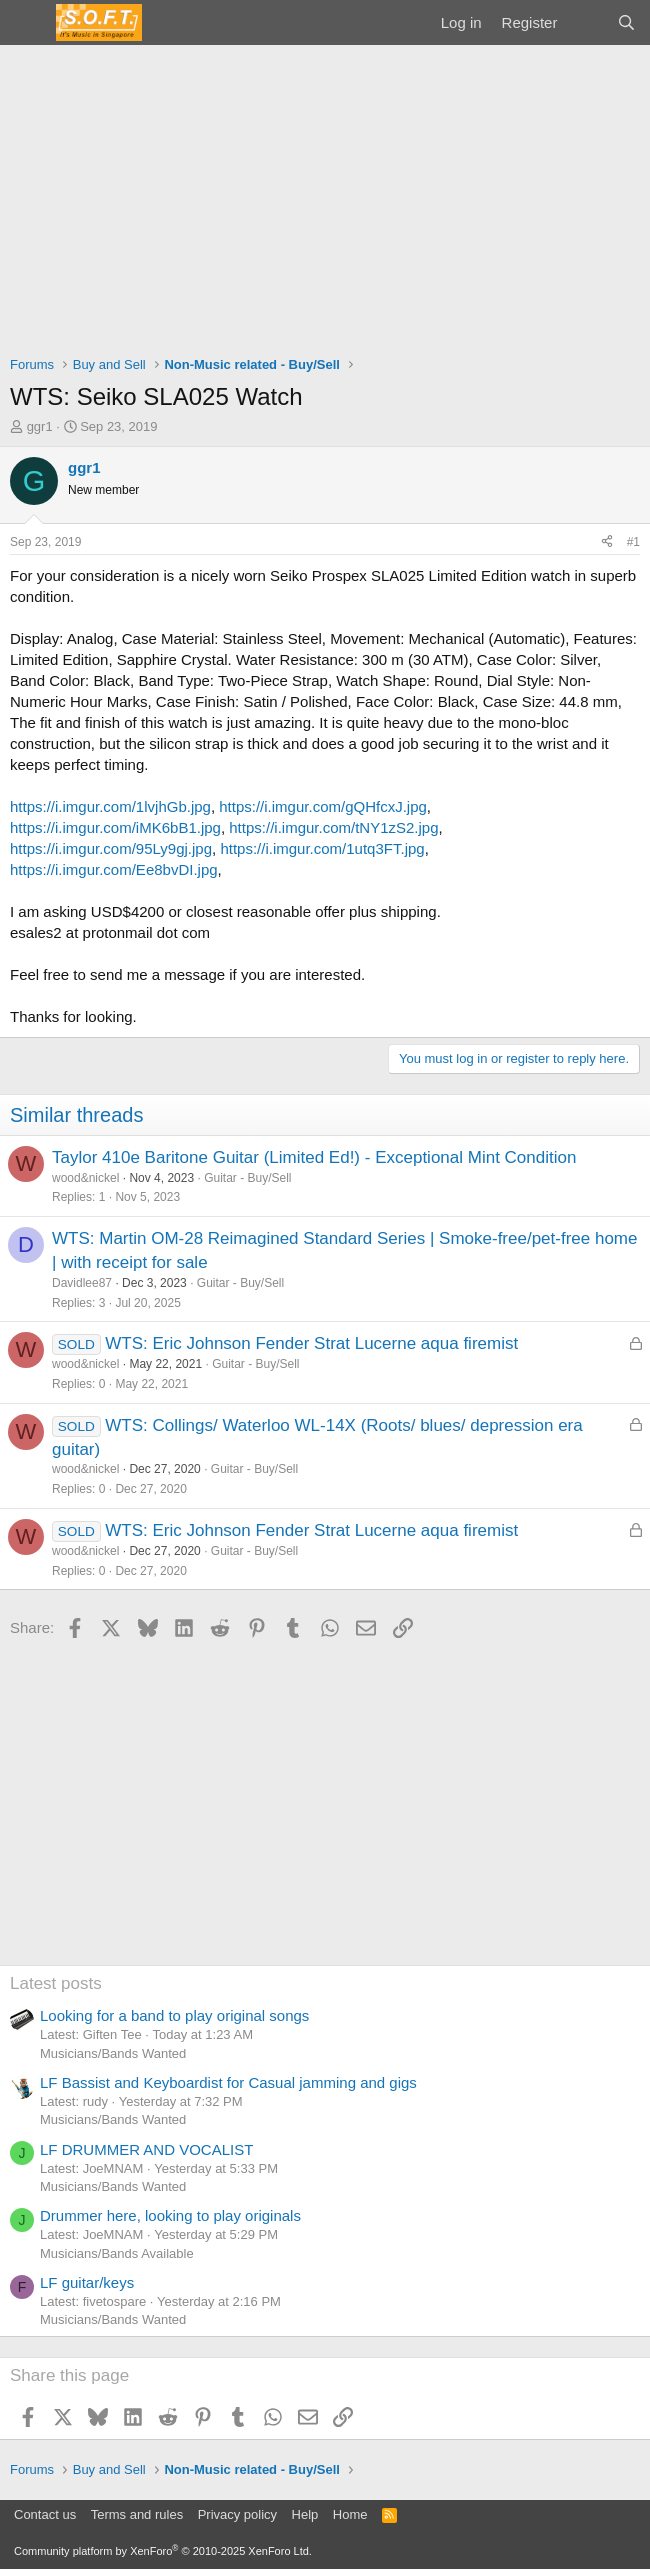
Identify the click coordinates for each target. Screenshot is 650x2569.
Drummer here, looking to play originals (170, 2215)
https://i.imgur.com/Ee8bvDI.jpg (114, 869)
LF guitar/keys (87, 2282)
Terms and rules (137, 2514)
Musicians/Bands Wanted (113, 2053)
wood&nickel (85, 1178)
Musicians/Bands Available (117, 2253)
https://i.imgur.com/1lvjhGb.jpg (110, 806)
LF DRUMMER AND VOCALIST (146, 2149)
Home (350, 2514)
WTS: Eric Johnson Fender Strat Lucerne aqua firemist (311, 1343)
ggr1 (40, 426)
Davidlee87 (82, 1283)
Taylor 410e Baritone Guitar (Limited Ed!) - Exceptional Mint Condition (314, 1157)
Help (305, 2514)
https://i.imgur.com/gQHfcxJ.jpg (323, 806)
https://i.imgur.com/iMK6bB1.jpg (115, 827)
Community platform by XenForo (163, 2551)
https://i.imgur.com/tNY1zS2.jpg (333, 827)
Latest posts (56, 1983)
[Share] (607, 542)
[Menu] (27, 23)
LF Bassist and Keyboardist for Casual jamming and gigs (228, 2082)
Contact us (45, 2514)
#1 (633, 542)
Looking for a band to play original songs (174, 2015)
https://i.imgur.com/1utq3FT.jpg (322, 848)
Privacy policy (237, 2514)
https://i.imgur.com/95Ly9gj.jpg (111, 848)
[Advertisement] (325, 195)
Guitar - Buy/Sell (247, 1178)
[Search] (626, 22)
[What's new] (586, 22)
